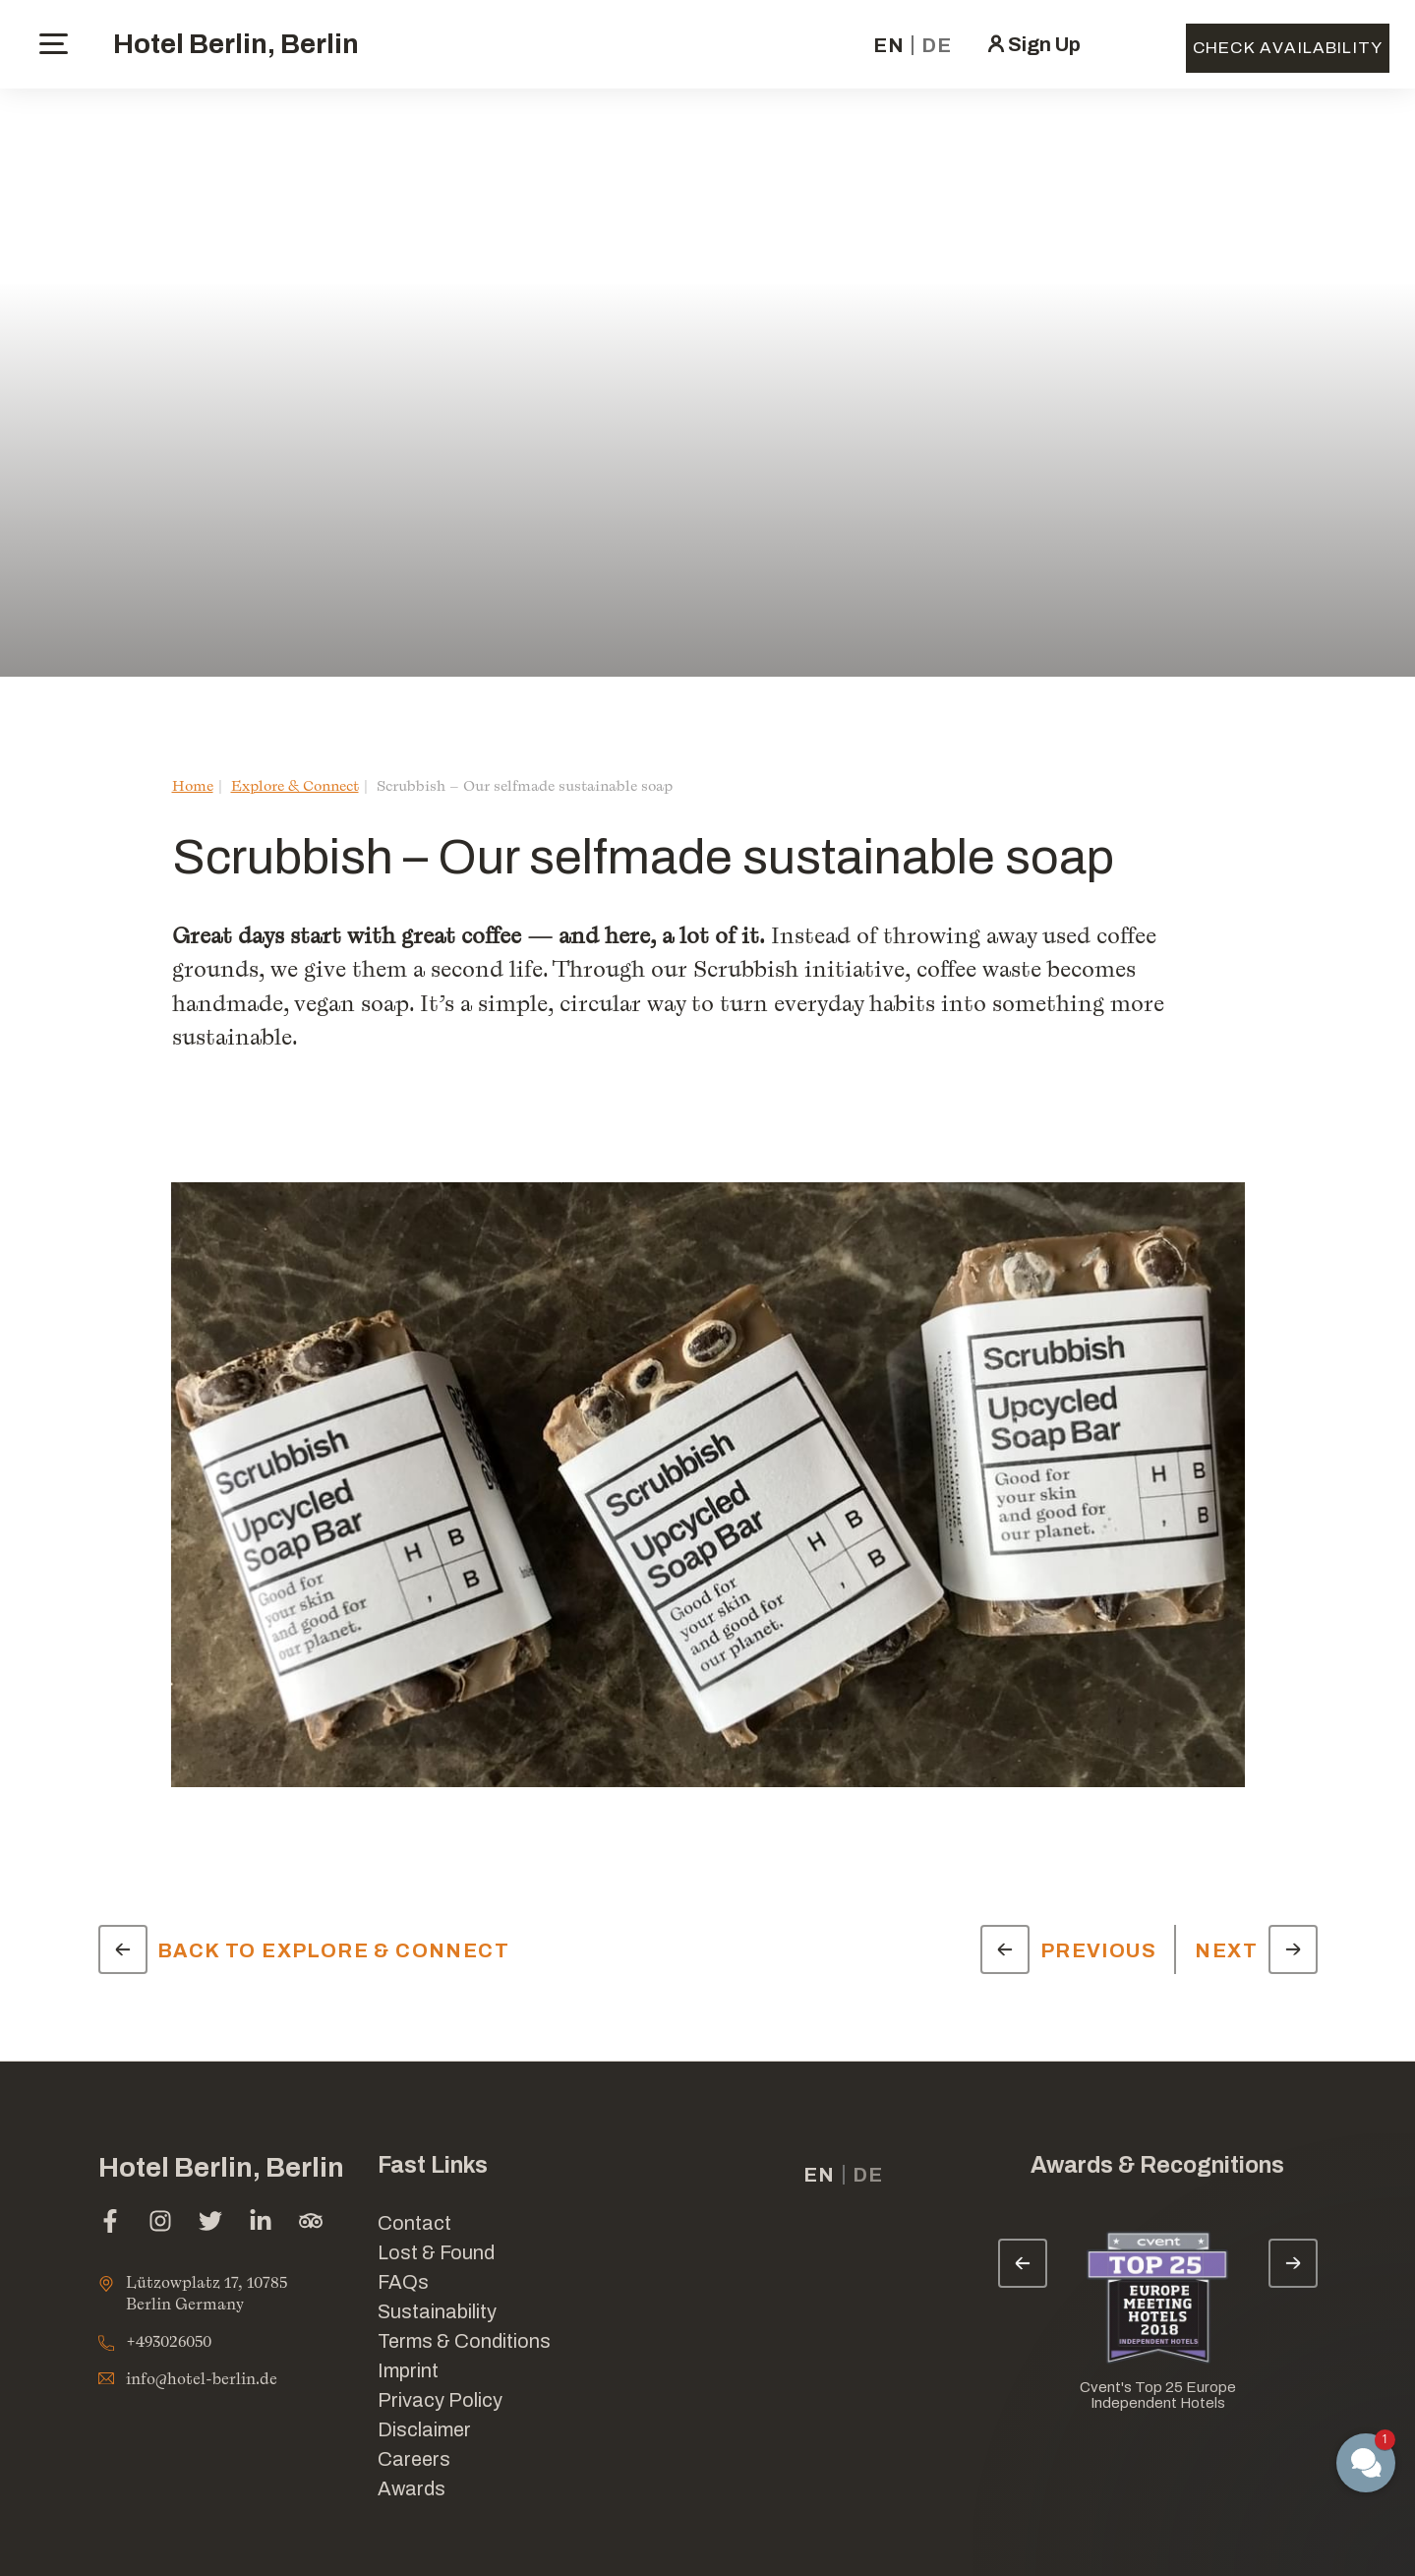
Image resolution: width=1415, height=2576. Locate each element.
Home (192, 785)
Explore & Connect (295, 785)
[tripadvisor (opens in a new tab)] (311, 2223)
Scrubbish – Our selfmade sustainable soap (525, 785)
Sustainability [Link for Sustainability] (437, 2311)
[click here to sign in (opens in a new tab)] (1032, 44)
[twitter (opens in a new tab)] (210, 2223)
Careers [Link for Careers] (414, 2459)
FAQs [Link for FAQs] (403, 2282)
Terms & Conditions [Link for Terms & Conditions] (464, 2341)
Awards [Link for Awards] (411, 2488)
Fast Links (433, 2165)
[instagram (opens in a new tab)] (160, 2223)
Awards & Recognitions (1157, 2165)
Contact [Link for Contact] (414, 2223)
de (936, 45)
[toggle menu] (53, 44)
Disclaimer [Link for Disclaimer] (424, 2429)
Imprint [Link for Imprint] (408, 2370)
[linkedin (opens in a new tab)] (260, 2223)
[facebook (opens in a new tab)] (110, 2223)
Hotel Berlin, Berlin (236, 44)
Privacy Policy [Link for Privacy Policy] (440, 2400)
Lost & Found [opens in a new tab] (436, 2252)
